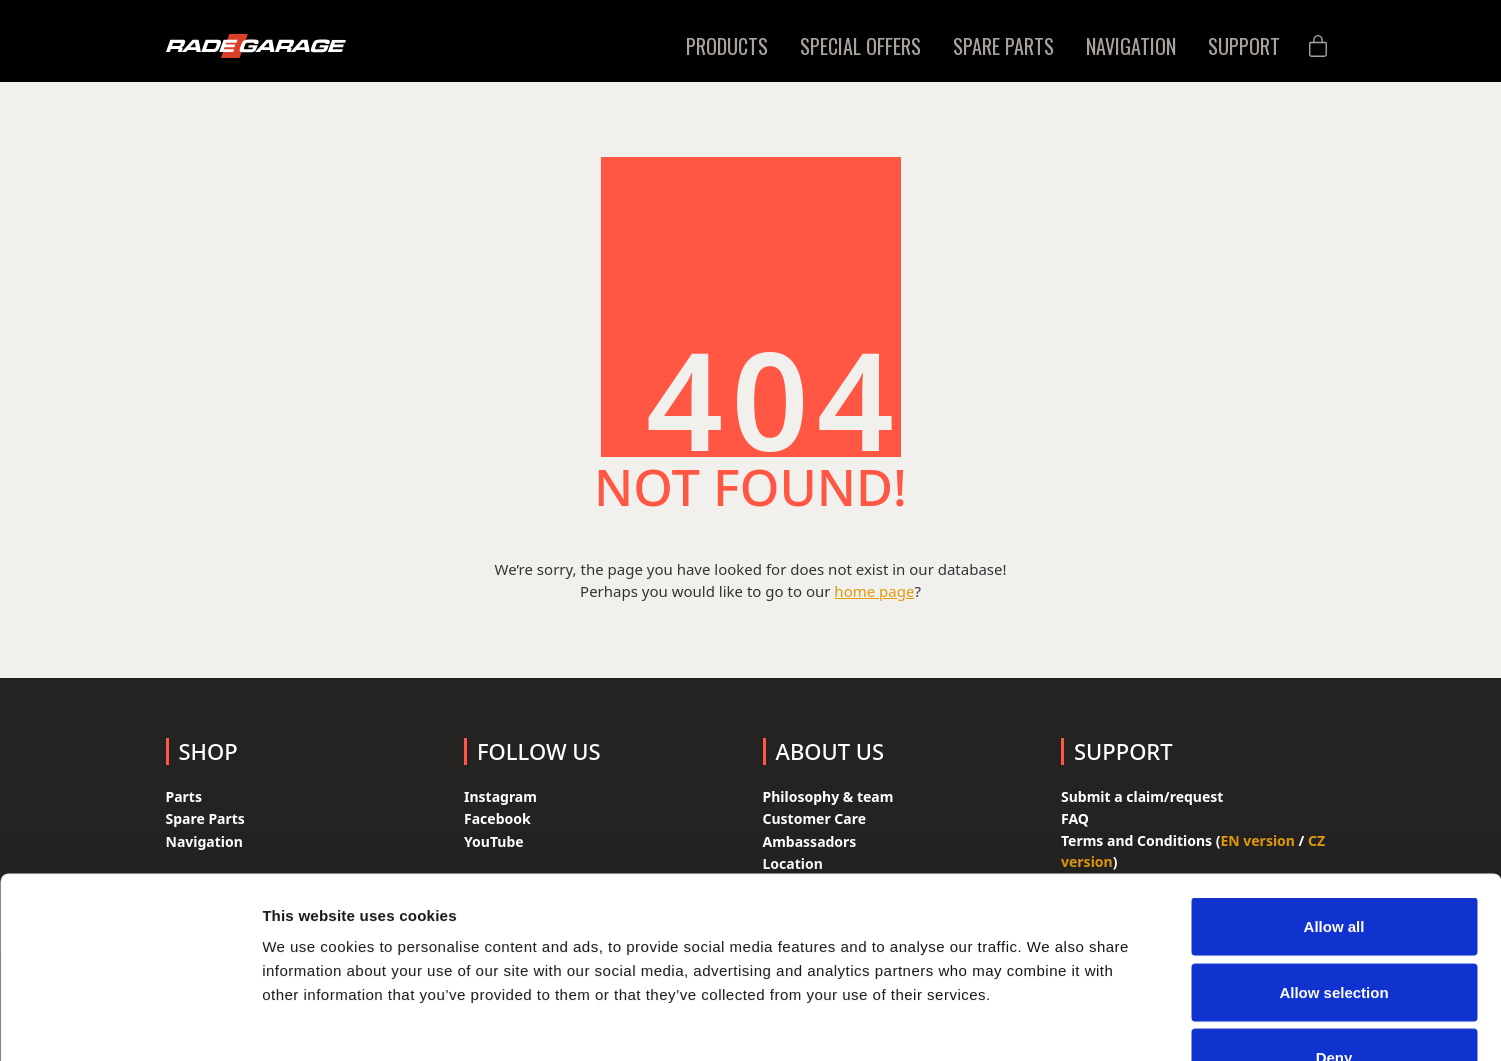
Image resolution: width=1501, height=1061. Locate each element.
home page (874, 591)
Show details (1049, 1021)
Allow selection (1333, 864)
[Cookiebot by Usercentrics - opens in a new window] (129, 1022)
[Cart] (1318, 46)
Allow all (1334, 798)
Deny (1334, 929)
